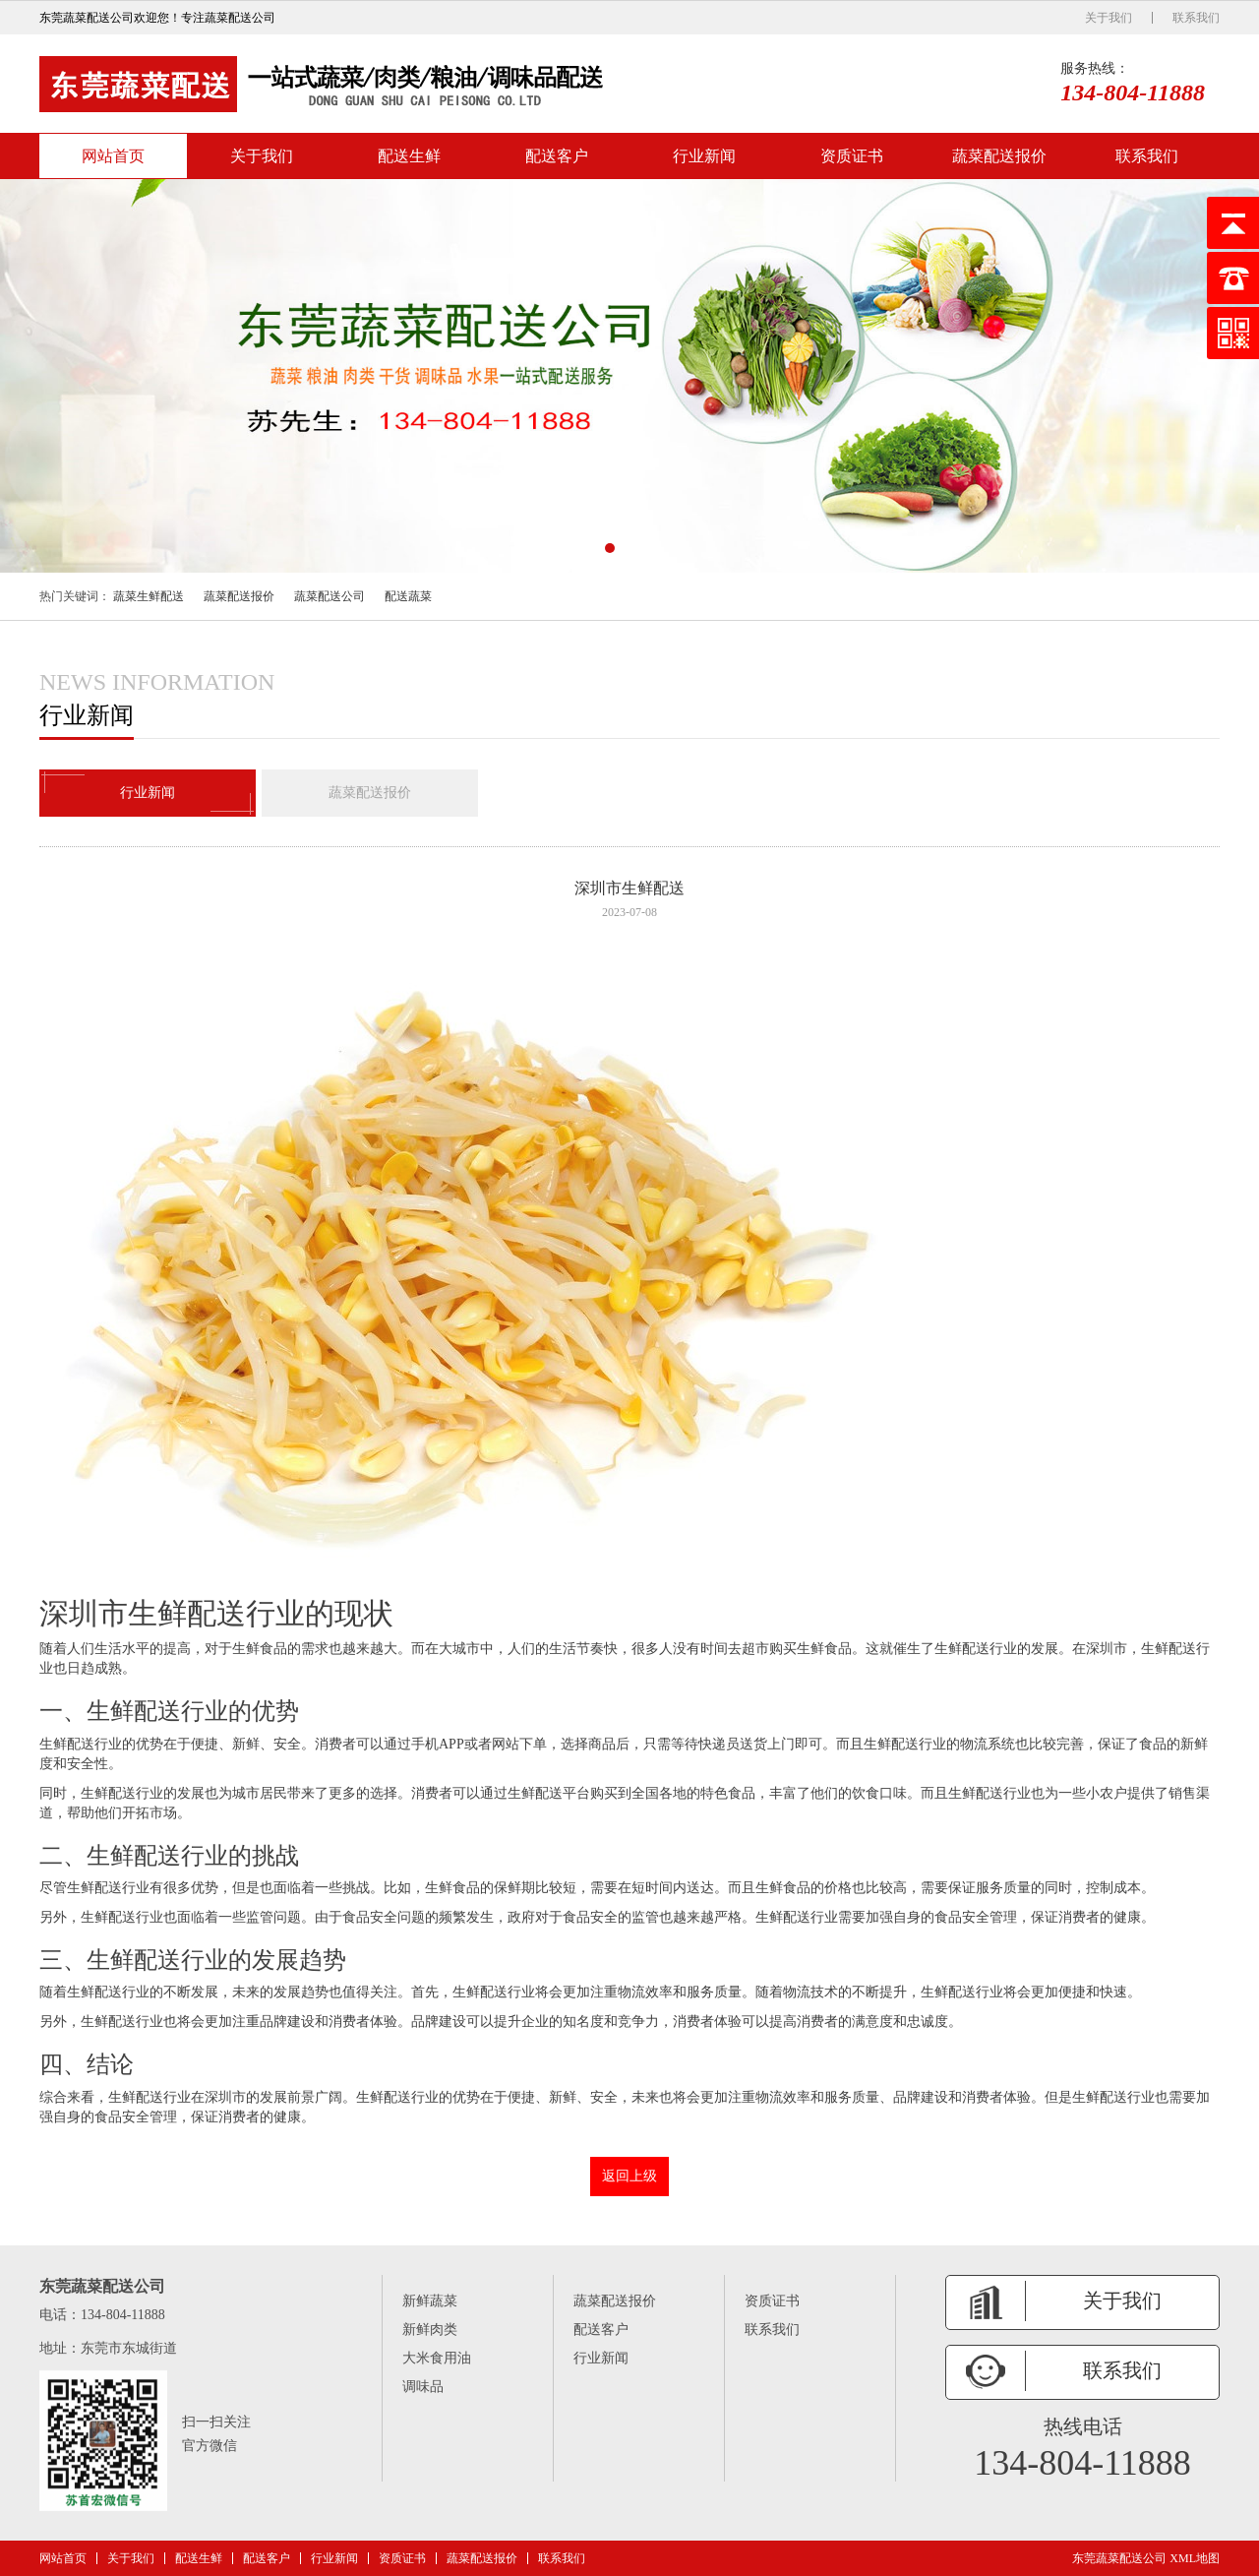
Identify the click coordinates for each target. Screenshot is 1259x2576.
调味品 (423, 2386)
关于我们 (1108, 18)
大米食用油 (436, 2358)
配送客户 (556, 156)
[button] (610, 548)
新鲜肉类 (429, 2329)
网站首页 (113, 156)
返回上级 (629, 2176)
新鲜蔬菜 (429, 2301)
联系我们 (1196, 18)
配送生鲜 (409, 156)
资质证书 (851, 156)
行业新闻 (704, 156)
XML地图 (1194, 2558)
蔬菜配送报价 (999, 156)
